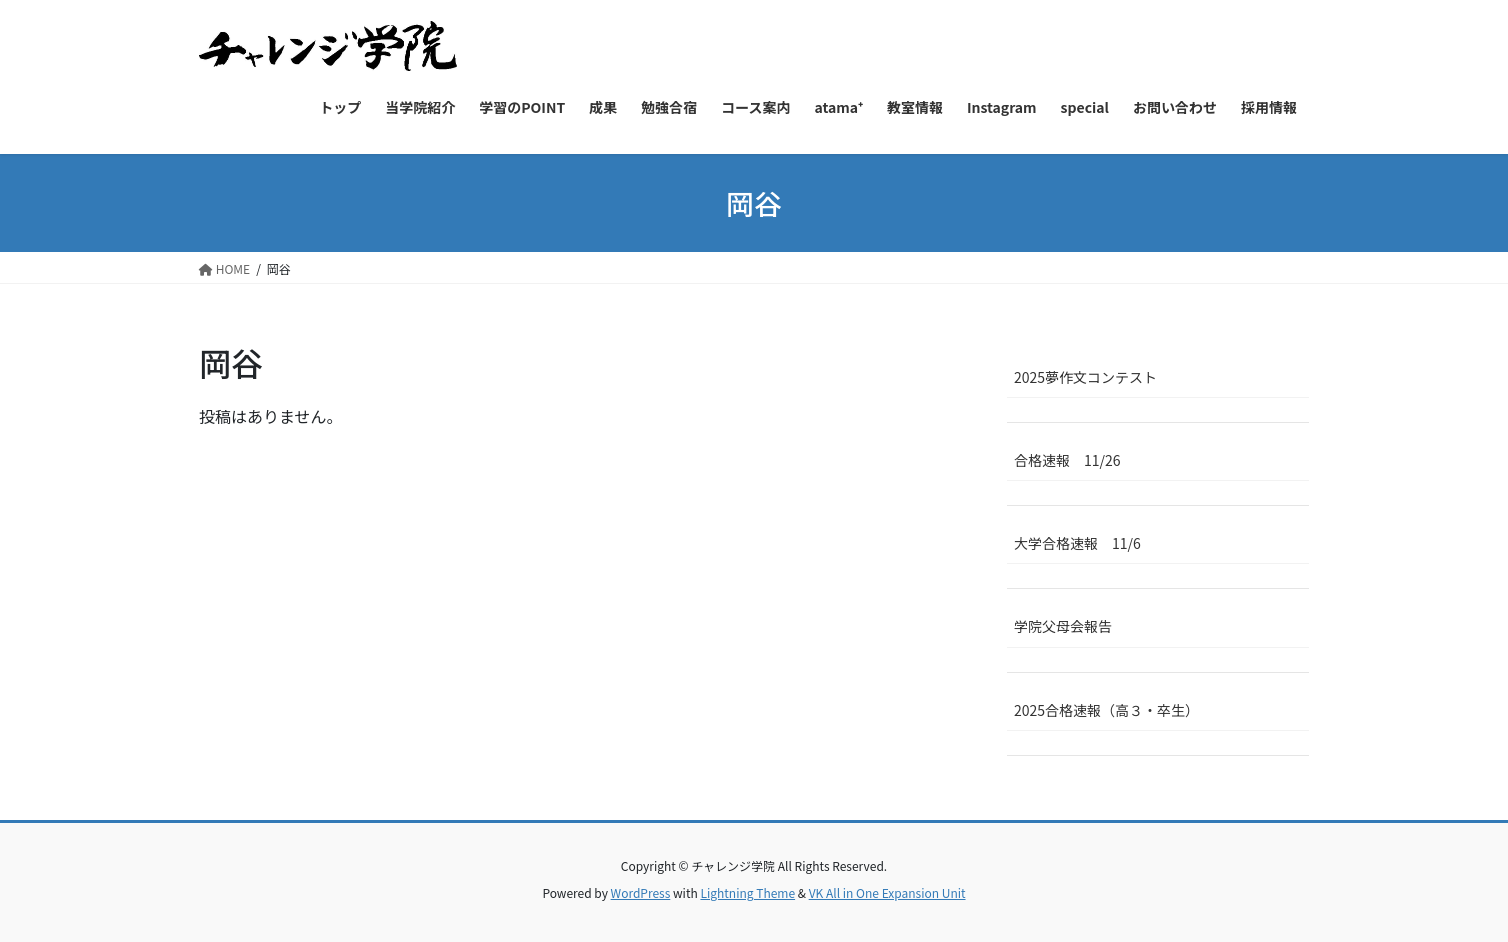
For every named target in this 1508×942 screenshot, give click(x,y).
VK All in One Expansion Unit (887, 892)
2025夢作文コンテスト (1085, 377)
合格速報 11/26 (1067, 460)
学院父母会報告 (1063, 626)
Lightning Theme (747, 892)
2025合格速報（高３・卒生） (1106, 710)
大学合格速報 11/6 (1077, 543)
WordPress (641, 892)
